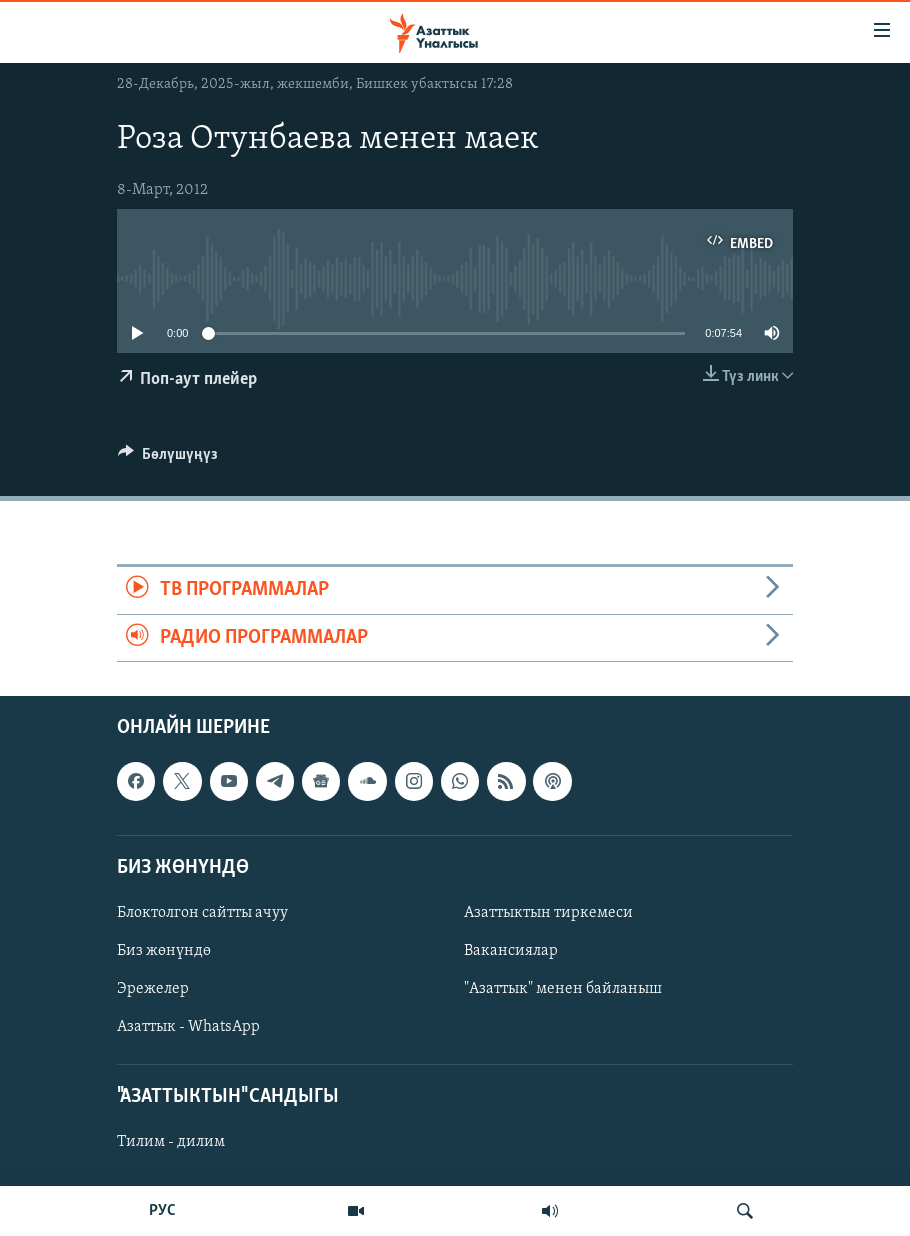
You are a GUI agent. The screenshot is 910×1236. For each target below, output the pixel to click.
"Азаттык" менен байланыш (563, 989)
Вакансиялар (511, 951)
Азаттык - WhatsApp (188, 1027)
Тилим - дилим (171, 1142)
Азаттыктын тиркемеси (548, 913)
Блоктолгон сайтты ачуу (202, 913)
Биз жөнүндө (164, 951)
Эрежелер (153, 989)
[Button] (168, 459)
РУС (162, 1211)
